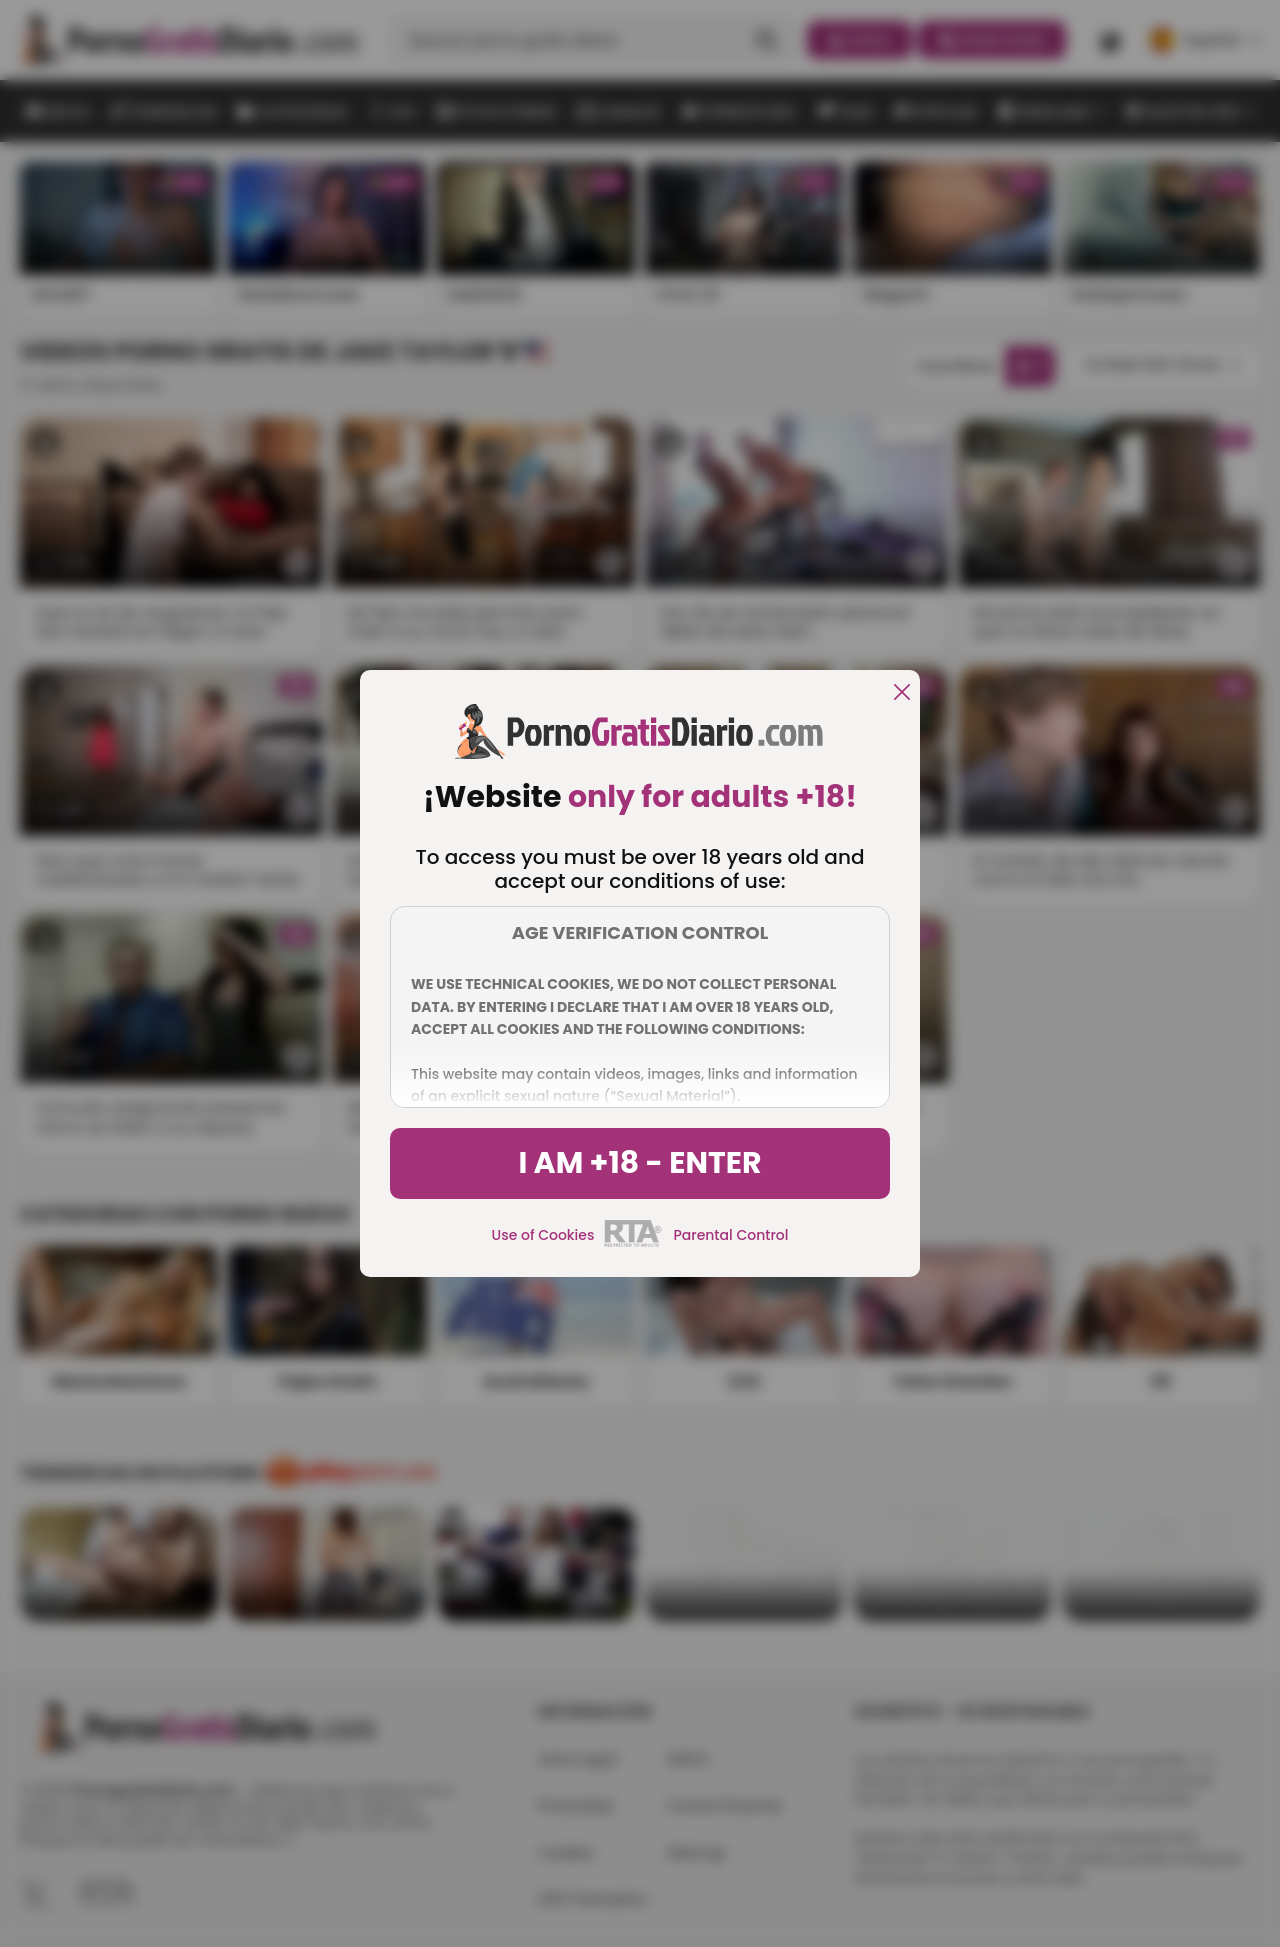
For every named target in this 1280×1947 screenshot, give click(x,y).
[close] (902, 693)
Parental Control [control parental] (730, 1235)
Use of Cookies (543, 1235)
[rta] (633, 1244)
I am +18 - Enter (639, 1163)
